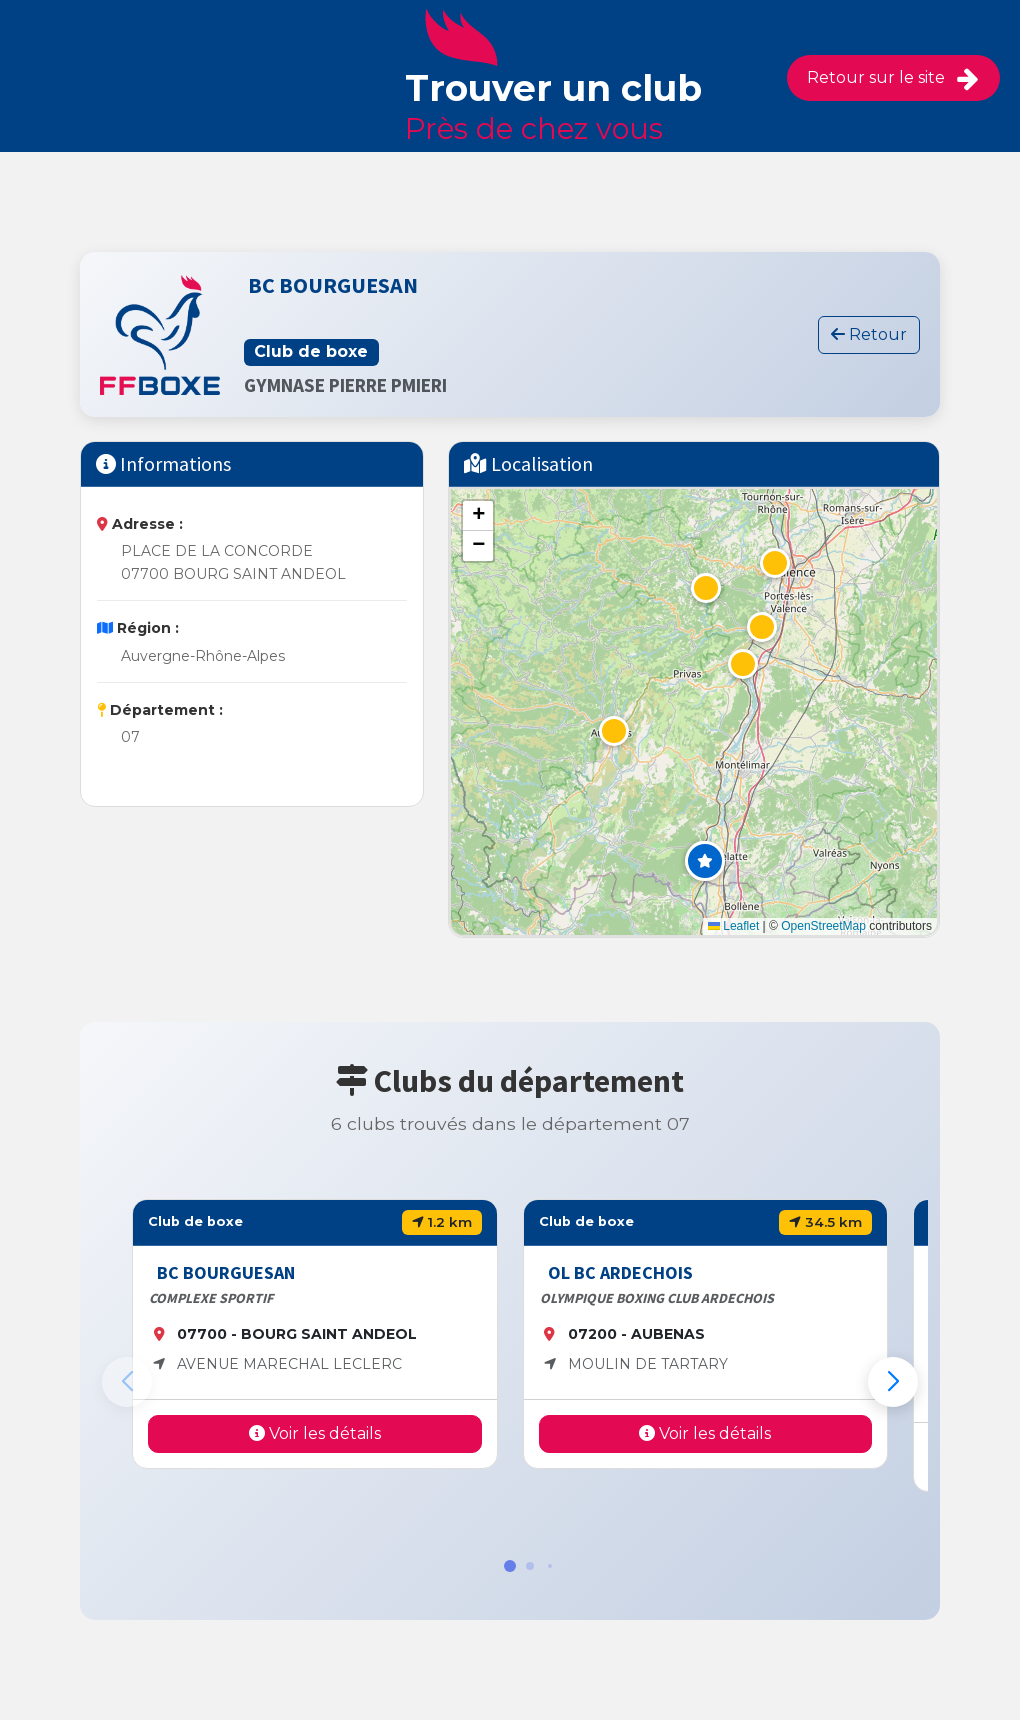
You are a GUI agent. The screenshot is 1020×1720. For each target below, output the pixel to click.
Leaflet (733, 926)
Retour (869, 334)
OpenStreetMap (823, 926)
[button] (705, 861)
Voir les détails (315, 1433)
